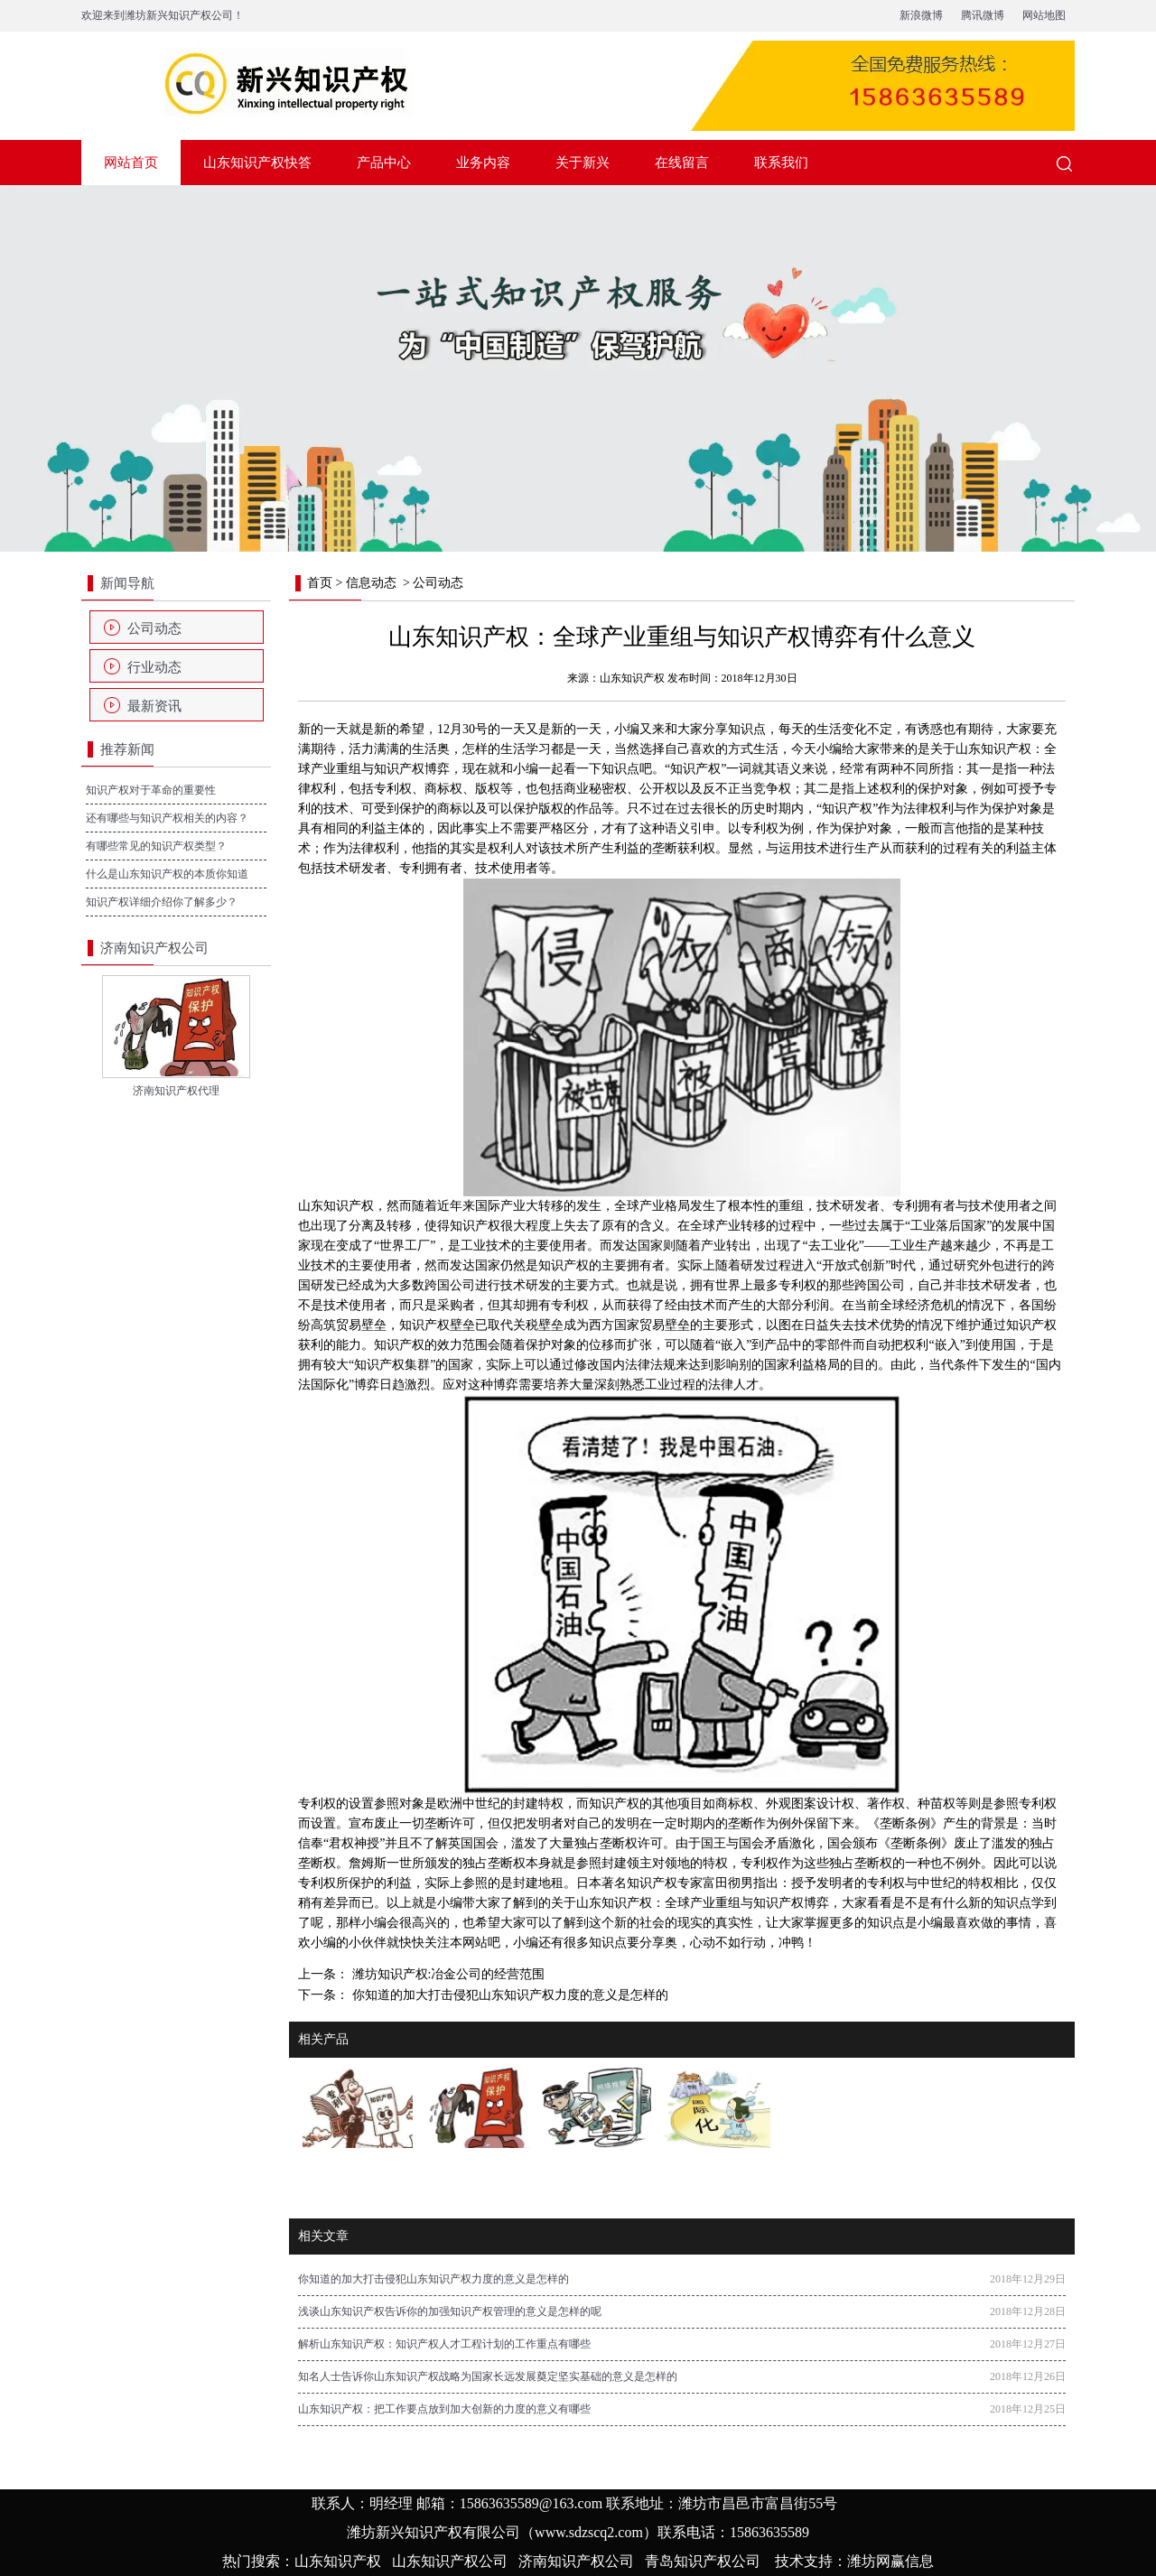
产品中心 (384, 162)
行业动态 (154, 667)
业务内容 (483, 162)
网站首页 (131, 162)
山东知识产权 (632, 678)
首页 (319, 583)
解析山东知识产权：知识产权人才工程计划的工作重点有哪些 (444, 2344)
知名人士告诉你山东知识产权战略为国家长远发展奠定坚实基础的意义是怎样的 (487, 2376)
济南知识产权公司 (576, 2561)
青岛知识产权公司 (702, 2561)
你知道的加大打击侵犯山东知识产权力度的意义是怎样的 (508, 1995)
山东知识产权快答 (257, 162)
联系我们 (781, 162)
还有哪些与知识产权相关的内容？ (167, 818)
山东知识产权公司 (450, 2561)
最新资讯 (154, 706)
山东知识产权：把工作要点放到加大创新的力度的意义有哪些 (444, 2409)
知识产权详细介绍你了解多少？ (162, 902)
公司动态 (154, 628)
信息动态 (371, 583)
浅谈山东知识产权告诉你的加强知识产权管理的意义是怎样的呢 (449, 2311)
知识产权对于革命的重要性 (151, 790)
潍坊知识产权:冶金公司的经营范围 (447, 1974)
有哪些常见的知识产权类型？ (156, 846)
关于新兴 (582, 162)
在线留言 (682, 162)
